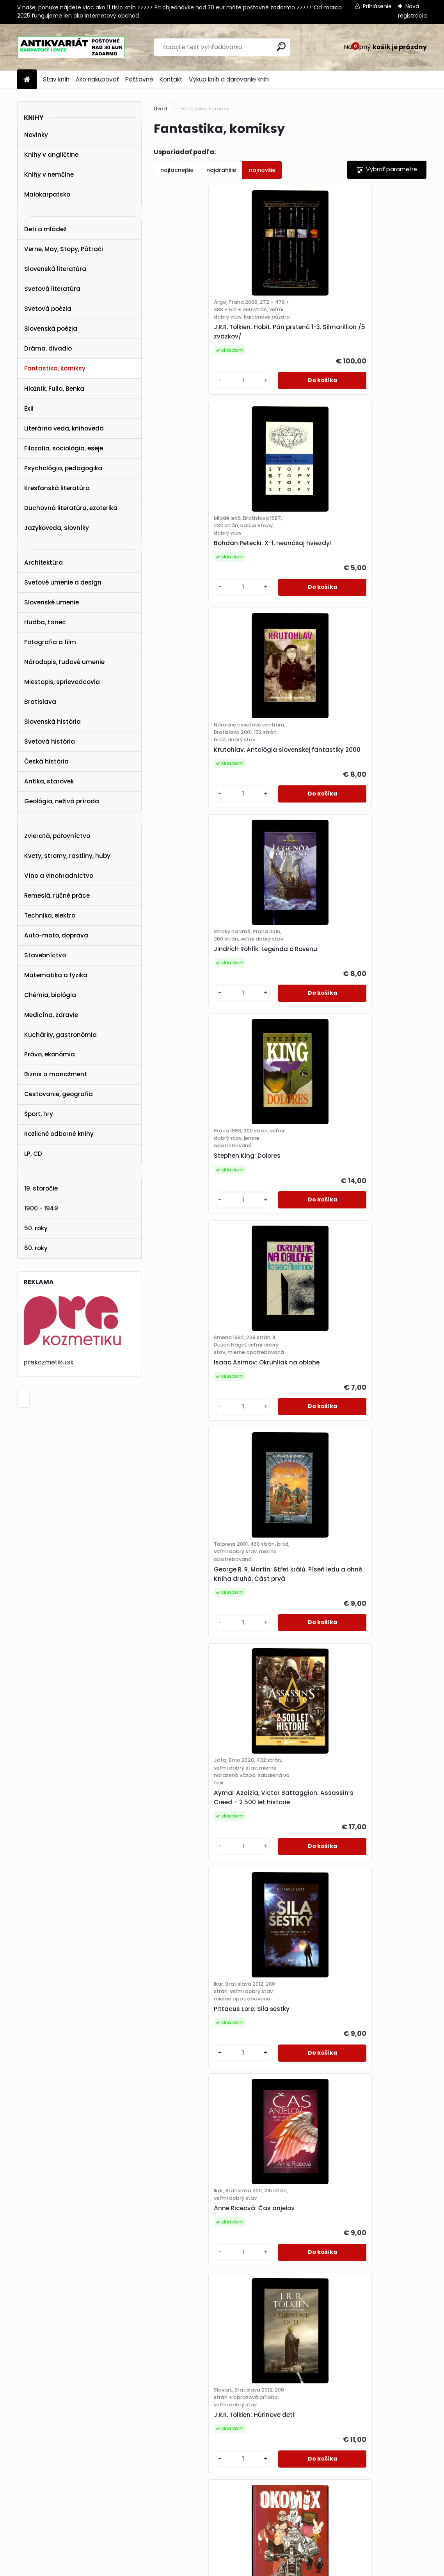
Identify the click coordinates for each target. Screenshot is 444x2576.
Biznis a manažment (55, 1074)
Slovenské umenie (51, 602)
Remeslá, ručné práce (57, 895)
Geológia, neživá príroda (61, 801)
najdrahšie (221, 170)
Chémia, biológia (50, 995)
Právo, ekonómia (49, 1054)
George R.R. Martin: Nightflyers (344, 1862)
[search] (281, 46)
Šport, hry (38, 1114)
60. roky (36, 1248)
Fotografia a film (50, 642)
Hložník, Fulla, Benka (54, 388)
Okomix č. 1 (314, 1437)
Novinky (36, 135)
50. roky (36, 1228)
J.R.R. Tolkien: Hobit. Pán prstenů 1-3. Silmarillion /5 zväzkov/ (215, 339)
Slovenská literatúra (55, 269)
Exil (29, 408)
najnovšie (262, 170)
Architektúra (43, 562)
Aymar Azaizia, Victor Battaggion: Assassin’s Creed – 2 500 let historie (353, 1008)
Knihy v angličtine (51, 155)
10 (352, 2365)
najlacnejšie (177, 170)
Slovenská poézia (50, 328)
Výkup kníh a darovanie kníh (229, 79)
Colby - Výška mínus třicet (202, 2283)
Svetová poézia (47, 309)
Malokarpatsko (47, 194)
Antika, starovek (49, 781)
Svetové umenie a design (62, 582)
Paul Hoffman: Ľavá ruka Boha (344, 2283)
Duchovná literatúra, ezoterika (70, 508)
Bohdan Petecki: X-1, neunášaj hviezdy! (357, 335)
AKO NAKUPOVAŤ (29, 2460)
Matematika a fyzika (55, 975)
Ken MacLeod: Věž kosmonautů (209, 2069)
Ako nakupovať (97, 79)
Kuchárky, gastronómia (60, 1035)
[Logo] (70, 47)
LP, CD (33, 1154)
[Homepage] (27, 80)
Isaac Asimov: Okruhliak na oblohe (351, 782)
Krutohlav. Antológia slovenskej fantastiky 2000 (210, 562)
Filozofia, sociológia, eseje (63, 448)
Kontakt (171, 79)
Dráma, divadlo (48, 348)
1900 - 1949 (41, 1208)
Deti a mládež (45, 229)
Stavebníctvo (45, 955)
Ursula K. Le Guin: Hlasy (333, 2069)
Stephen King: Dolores (195, 778)
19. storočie (41, 1188)
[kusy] (184, 388)
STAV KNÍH (21, 2450)
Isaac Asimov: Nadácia (198, 1862)
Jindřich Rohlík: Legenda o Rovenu (350, 559)
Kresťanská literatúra (57, 488)
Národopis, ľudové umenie (64, 662)
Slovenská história (52, 722)
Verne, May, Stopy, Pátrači (63, 249)
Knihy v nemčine (49, 174)
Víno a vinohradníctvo (58, 876)
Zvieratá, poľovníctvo (57, 836)
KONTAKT (19, 2480)
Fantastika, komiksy (54, 368)
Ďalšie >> (401, 2365)
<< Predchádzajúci (192, 2365)
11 (367, 2365)
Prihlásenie (377, 6)
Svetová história (49, 741)
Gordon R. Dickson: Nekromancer (212, 1655)
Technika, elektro (49, 915)
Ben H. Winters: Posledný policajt (348, 1652)
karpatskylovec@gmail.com (45, 2491)
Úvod (160, 108)
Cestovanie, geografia (58, 1094)
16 (381, 2365)
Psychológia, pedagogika (63, 468)
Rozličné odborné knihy (59, 1134)
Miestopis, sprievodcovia (62, 682)
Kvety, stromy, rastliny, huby (67, 856)
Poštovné (139, 79)
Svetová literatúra (52, 289)
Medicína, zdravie (51, 1015)
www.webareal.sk (253, 2568)
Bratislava (40, 702)
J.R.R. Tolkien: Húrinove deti (202, 1441)
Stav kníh (56, 79)
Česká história (46, 761)
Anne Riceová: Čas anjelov (338, 1219)
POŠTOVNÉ (21, 2470)
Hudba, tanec (45, 622)
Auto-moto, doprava (56, 935)
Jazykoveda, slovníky (56, 528)
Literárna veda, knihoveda (64, 428)
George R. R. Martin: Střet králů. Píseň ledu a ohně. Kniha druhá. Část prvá (217, 1004)
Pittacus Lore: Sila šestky (200, 1227)
